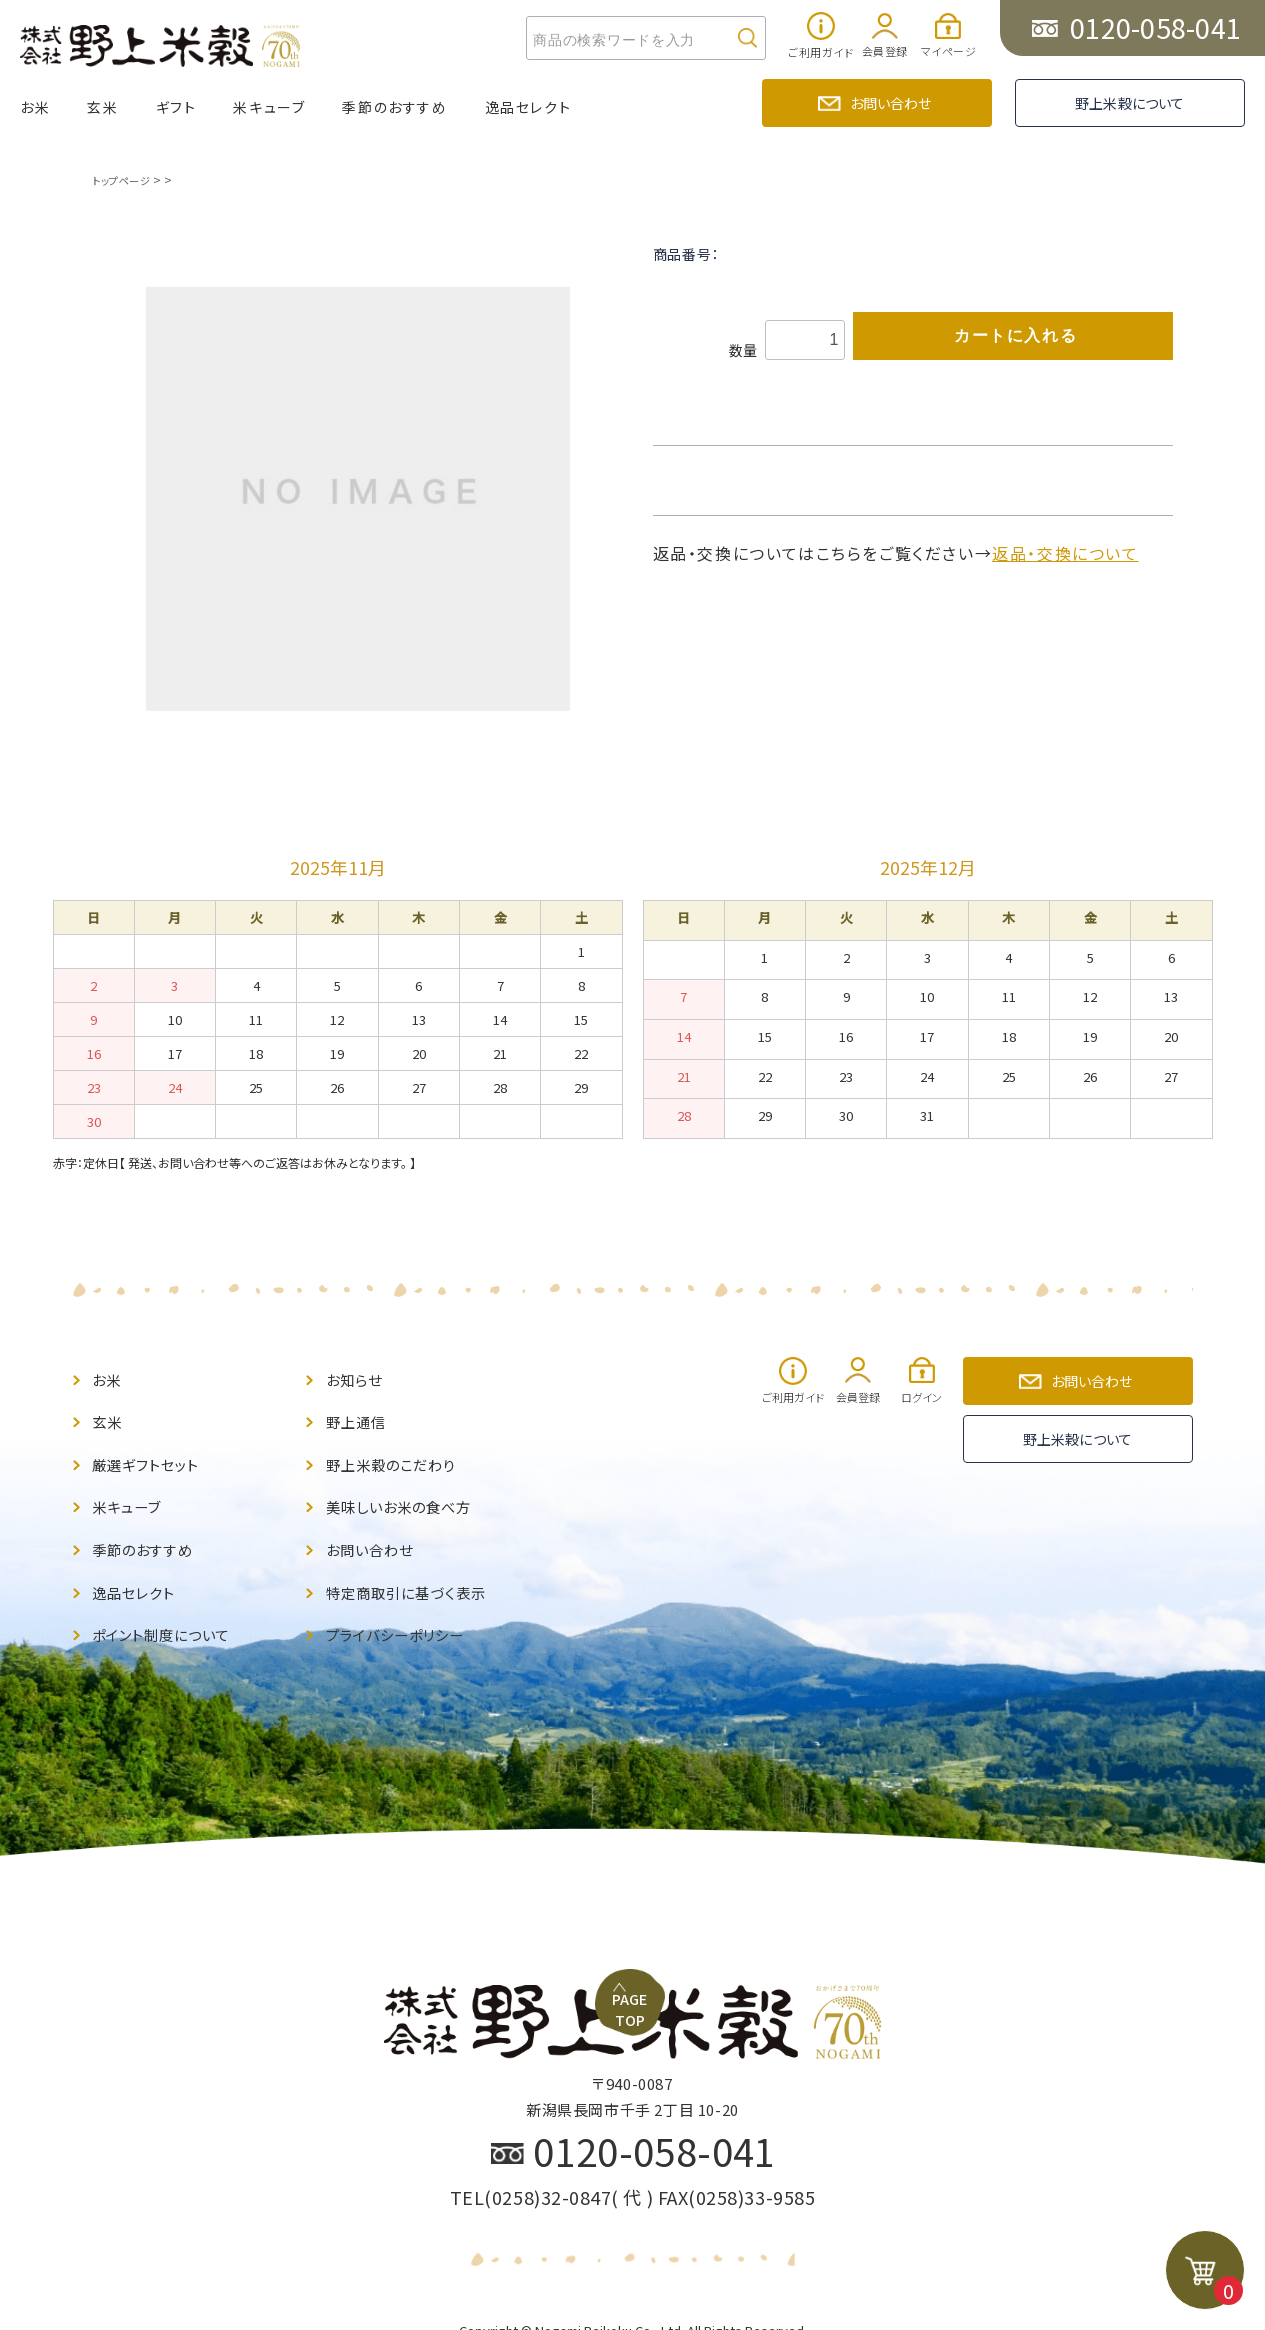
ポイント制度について (171, 1606)
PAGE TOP (640, 1799)
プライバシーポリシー (405, 1606)
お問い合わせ (891, 103)
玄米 (102, 107)
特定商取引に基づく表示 (416, 1568)
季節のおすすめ (394, 107)
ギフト (176, 107)
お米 (35, 107)
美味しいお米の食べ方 (409, 1492)
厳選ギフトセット (152, 1454)
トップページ (125, 179)
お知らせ (358, 1377)
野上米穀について (1129, 103)
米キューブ (269, 107)
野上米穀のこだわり (400, 1454)
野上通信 (360, 1415)
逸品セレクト (528, 107)
